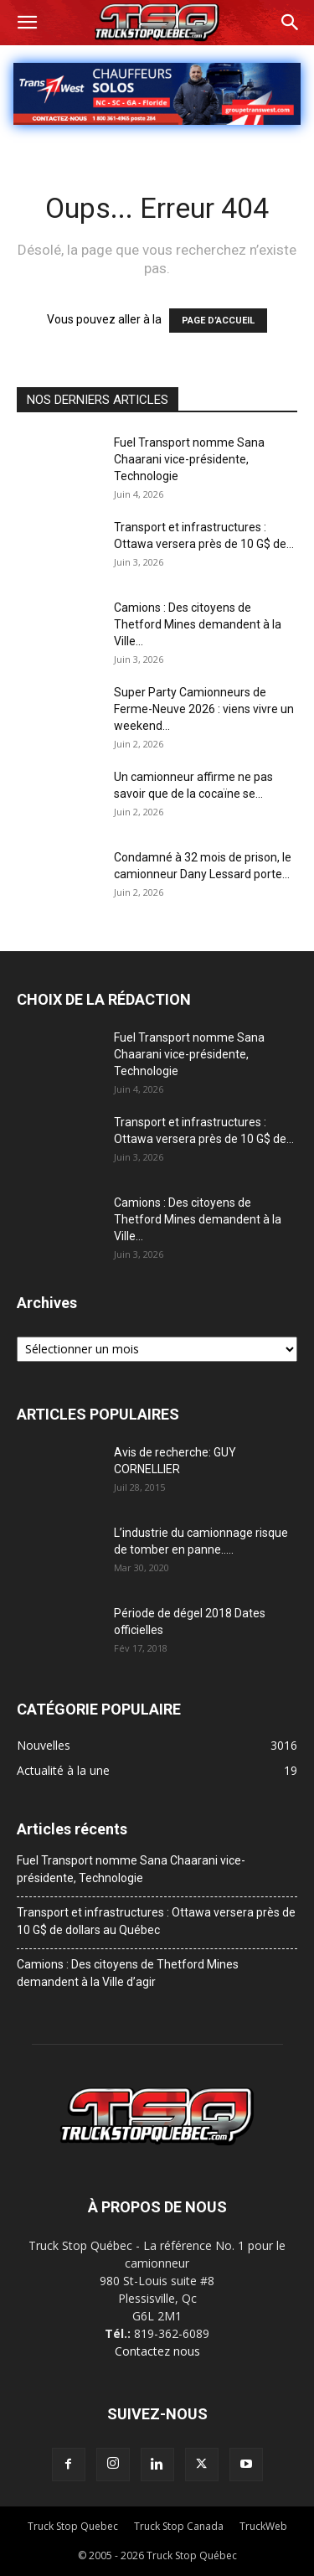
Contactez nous (157, 2351)
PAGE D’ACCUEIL (218, 320)
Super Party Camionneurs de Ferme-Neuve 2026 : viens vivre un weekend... (204, 708)
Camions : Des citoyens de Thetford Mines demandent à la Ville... (197, 624)
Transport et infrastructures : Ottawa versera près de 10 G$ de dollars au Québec (156, 1921)
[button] (27, 22)
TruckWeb (263, 2526)
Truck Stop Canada (179, 2526)
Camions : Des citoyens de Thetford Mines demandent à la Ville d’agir (128, 1973)
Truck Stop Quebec (73, 2526)
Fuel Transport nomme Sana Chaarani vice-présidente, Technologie (189, 459)
